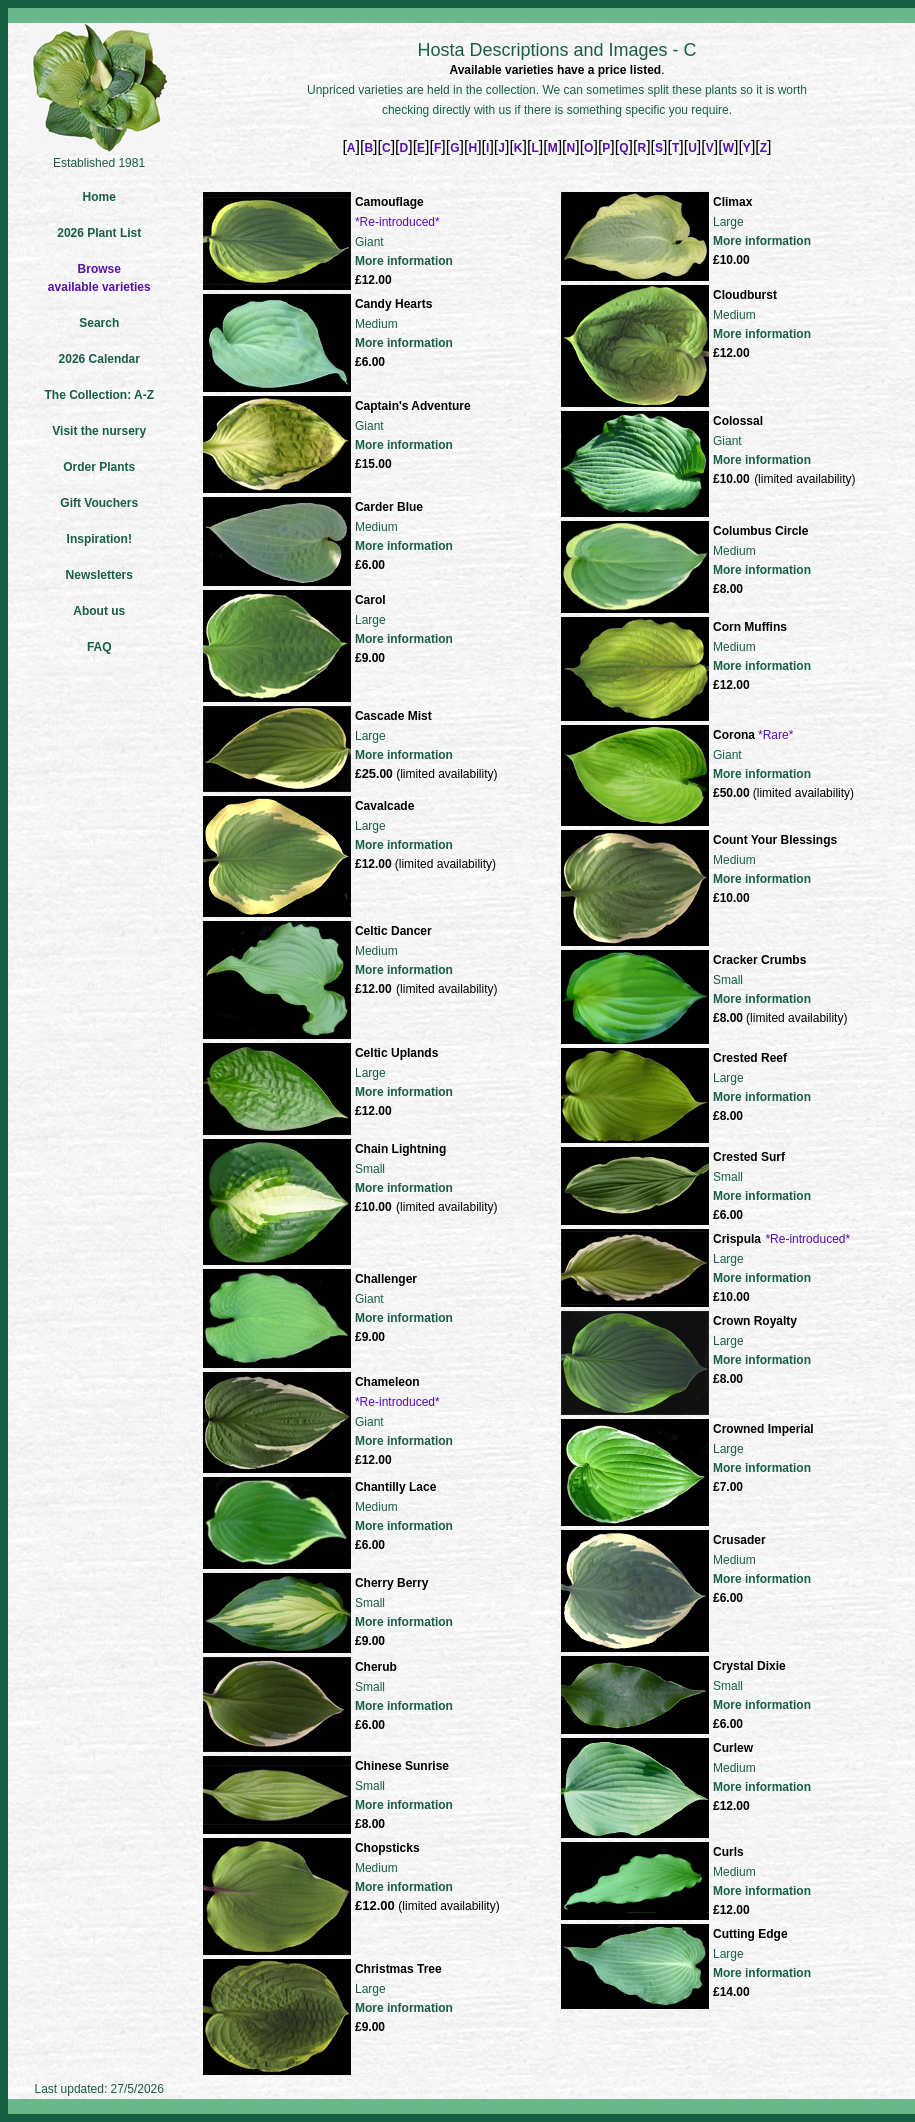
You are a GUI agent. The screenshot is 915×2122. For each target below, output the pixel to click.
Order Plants (99, 467)
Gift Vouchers (99, 503)
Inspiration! (99, 539)
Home (99, 197)
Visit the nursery (99, 431)
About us (99, 611)
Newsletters (99, 575)
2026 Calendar (99, 359)
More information (404, 261)
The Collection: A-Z (99, 395)
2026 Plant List (99, 233)
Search (99, 323)
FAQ (99, 647)
